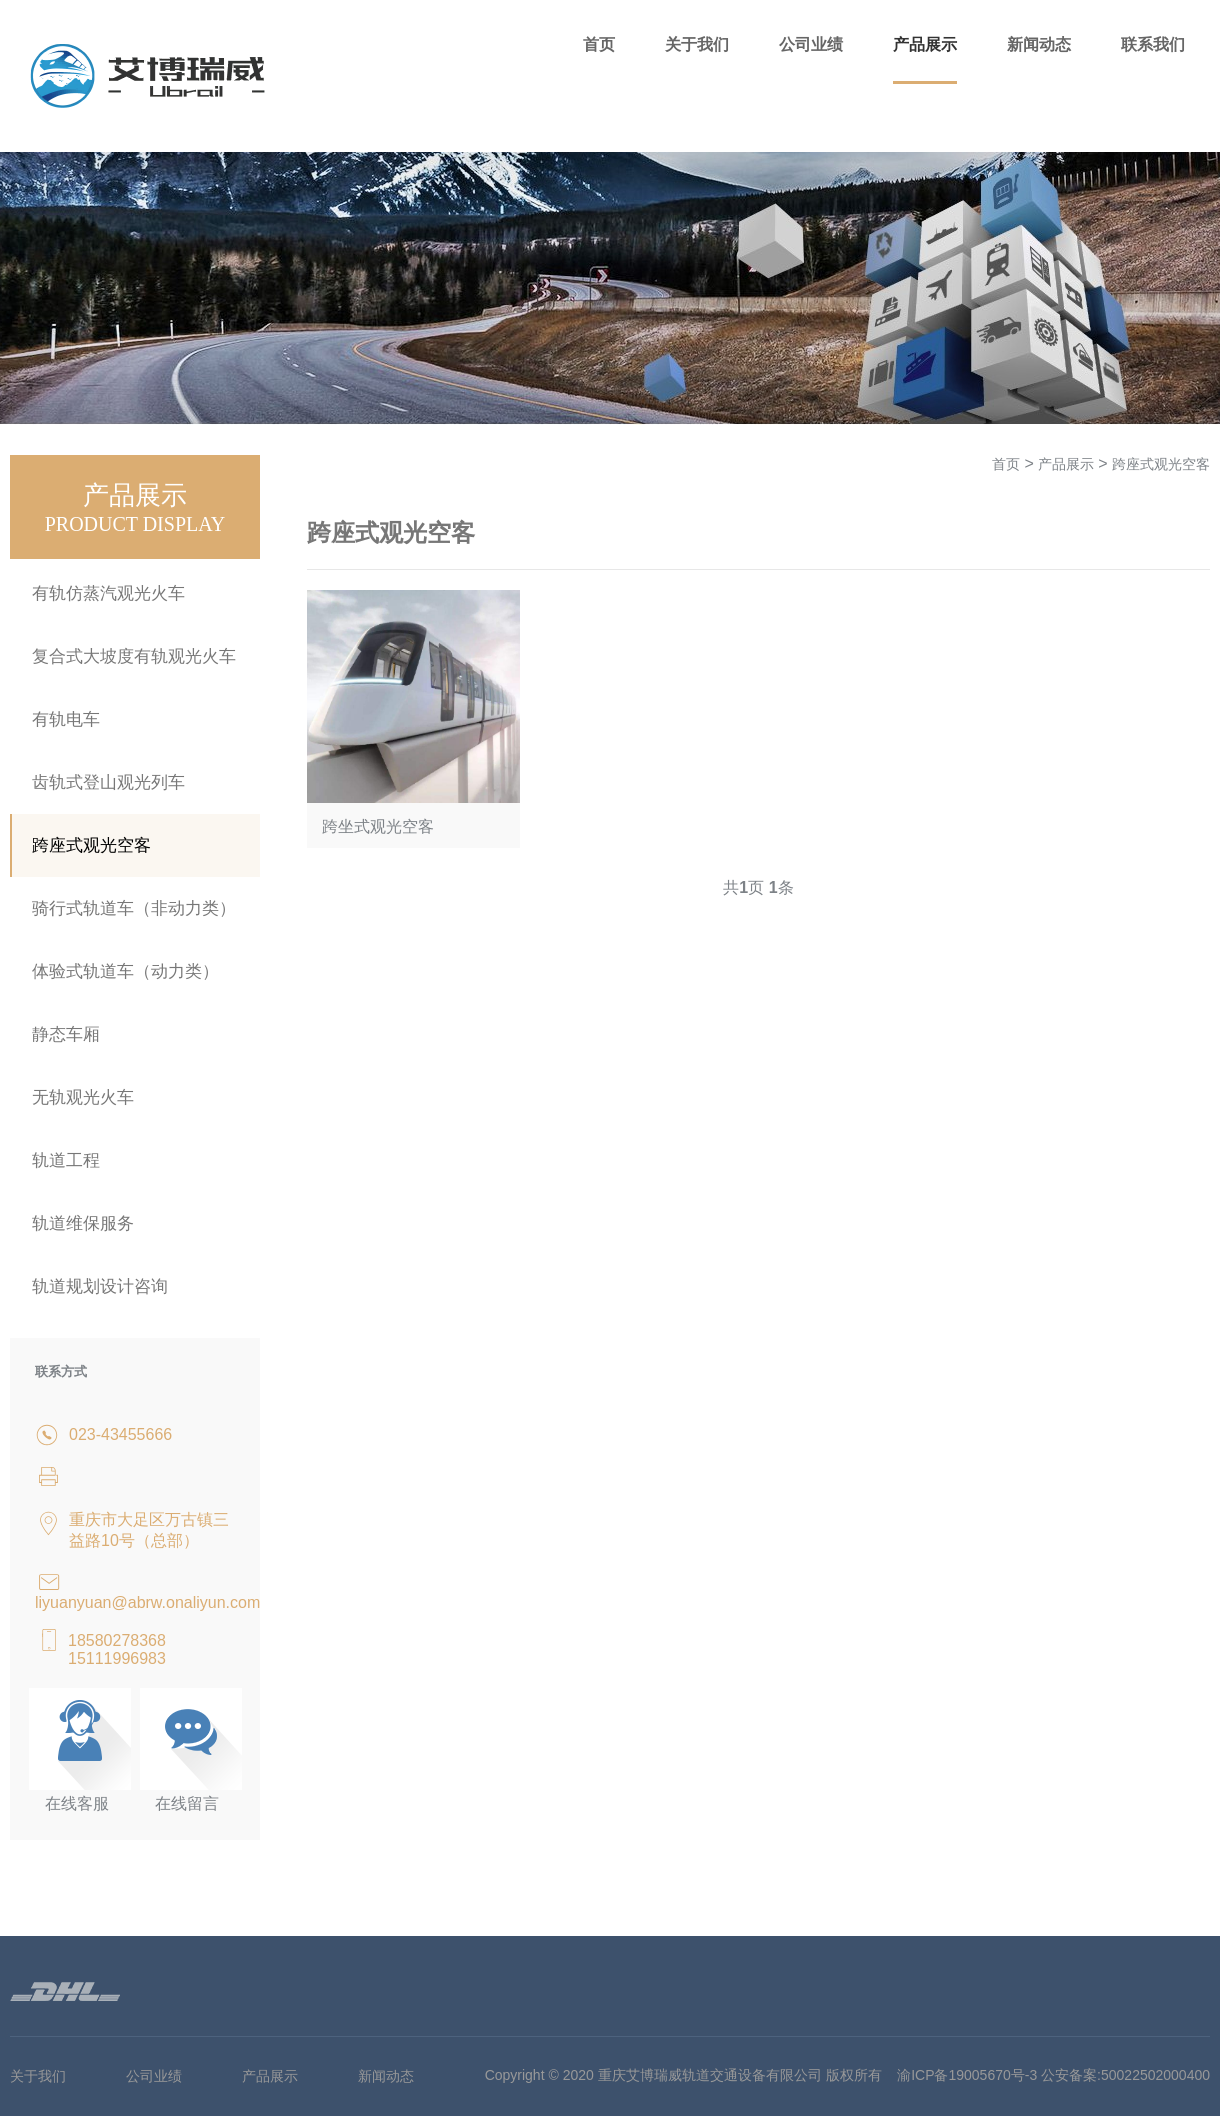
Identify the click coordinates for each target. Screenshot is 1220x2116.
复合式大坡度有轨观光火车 (134, 656)
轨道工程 (66, 1160)
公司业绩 (811, 44)
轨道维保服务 (83, 1223)
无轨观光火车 (83, 1097)
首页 (599, 44)
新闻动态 (1039, 44)
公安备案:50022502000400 (1125, 2075)
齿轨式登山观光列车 (108, 782)
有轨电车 (66, 719)
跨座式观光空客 (91, 845)
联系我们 (1153, 44)
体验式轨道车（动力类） (125, 971)
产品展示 (925, 44)
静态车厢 (66, 1034)
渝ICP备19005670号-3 (967, 2075)
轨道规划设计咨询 (100, 1286)
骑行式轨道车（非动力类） (134, 908)
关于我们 (697, 44)
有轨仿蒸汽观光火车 (108, 593)
